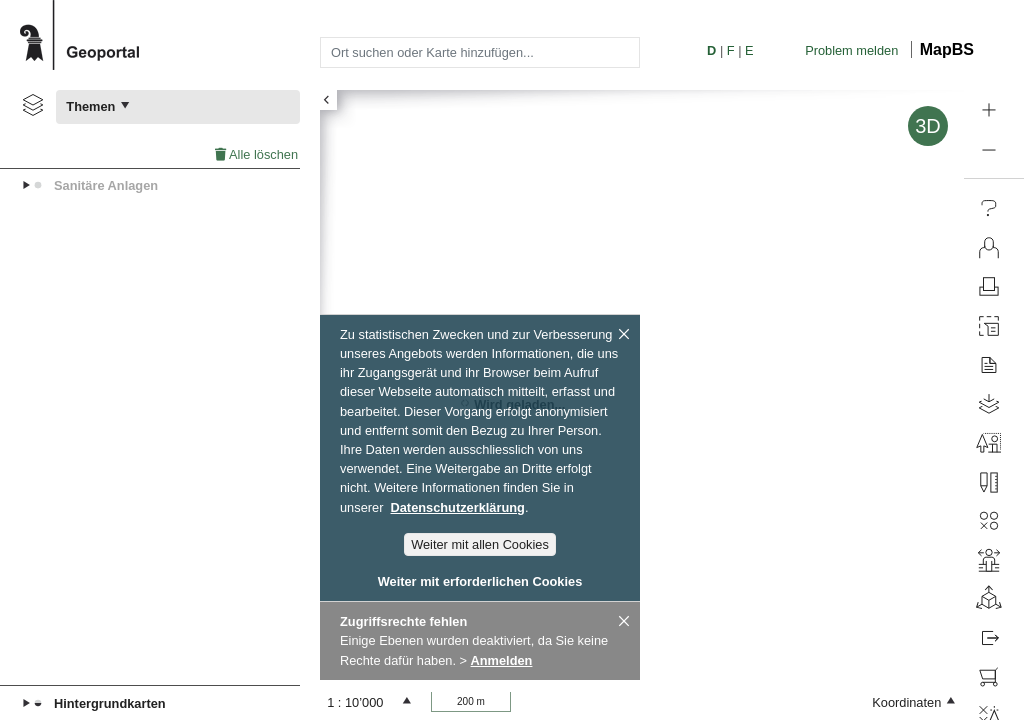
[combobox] (480, 52)
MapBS (947, 49)
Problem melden (851, 50)
